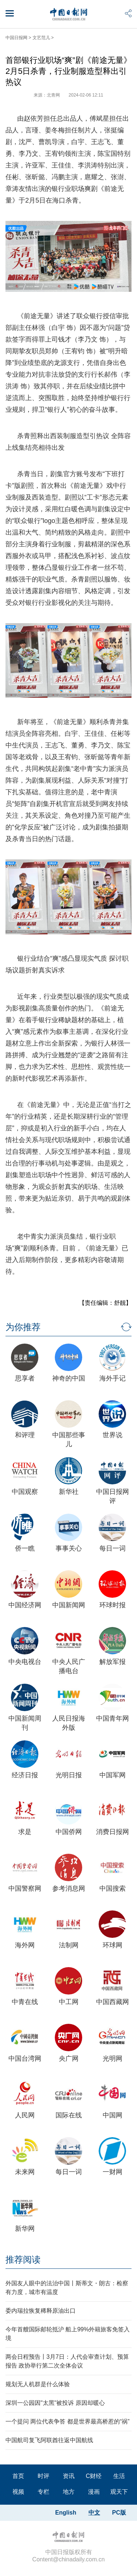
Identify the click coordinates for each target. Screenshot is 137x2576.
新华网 (25, 2228)
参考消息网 (68, 1888)
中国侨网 (69, 1831)
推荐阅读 (23, 2259)
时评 (43, 2476)
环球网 (112, 1945)
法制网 (69, 1945)
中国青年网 (112, 1718)
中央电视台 (24, 1661)
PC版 (119, 2512)
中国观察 (25, 1491)
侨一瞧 (25, 1548)
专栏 (43, 2492)
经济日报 (25, 1775)
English (65, 2512)
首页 (18, 2476)
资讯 (69, 2476)
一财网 (112, 2172)
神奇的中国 (68, 1378)
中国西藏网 (112, 2002)
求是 (24, 1831)
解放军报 (112, 1661)
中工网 (69, 2002)
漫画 (94, 2492)
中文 (94, 2512)
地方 (69, 2492)
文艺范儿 (41, 37)
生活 (119, 2476)
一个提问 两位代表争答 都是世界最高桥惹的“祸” (67, 2421)
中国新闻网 (68, 1605)
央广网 (69, 2058)
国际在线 (69, 2115)
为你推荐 (23, 1327)
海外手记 (112, 1378)
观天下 (119, 2492)
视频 (18, 2492)
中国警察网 (24, 1888)
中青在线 (25, 2002)
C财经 (94, 2476)
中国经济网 (24, 1605)
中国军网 (112, 1775)
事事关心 (69, 1548)
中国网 (112, 2115)
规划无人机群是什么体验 (37, 2384)
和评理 (25, 1435)
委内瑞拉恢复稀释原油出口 (40, 2311)
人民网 (25, 2115)
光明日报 (69, 1775)
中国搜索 (112, 1888)
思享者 (25, 1378)
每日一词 (112, 1548)
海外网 (25, 1945)
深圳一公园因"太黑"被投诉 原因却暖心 (55, 2403)
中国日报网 (16, 37)
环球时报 (112, 1605)
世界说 (112, 1435)
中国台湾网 (24, 2058)
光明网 (112, 2058)
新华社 (69, 1491)
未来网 (25, 2172)
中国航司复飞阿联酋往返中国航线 (49, 2440)
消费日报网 (112, 1831)
